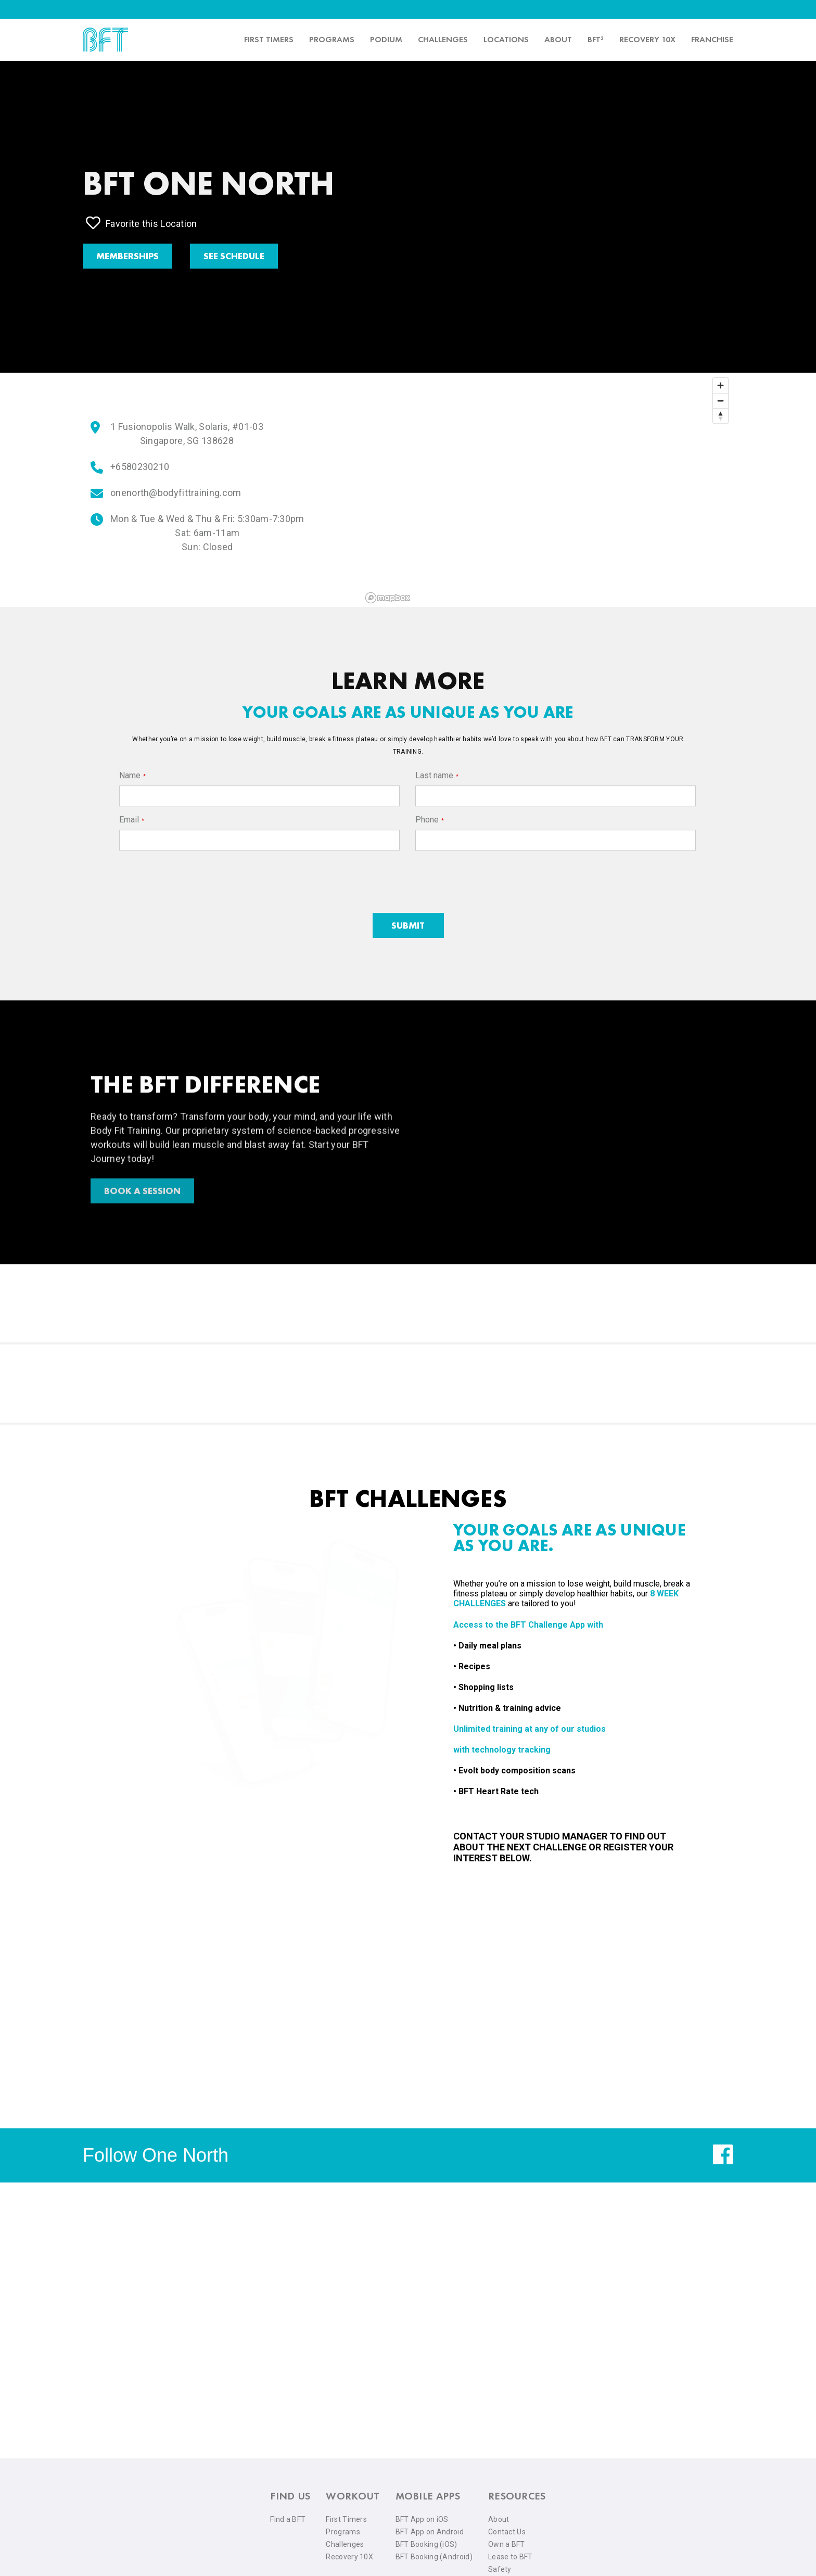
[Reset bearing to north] (720, 415)
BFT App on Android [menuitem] (430, 2532)
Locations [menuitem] (506, 39)
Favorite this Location (141, 222)
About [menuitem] (558, 39)
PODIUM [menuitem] (386, 39)
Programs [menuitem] (331, 39)
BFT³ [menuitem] (596, 39)
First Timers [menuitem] (346, 2519)
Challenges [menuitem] (443, 39)
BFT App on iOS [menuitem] (422, 2519)
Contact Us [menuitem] (507, 2532)
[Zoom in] (720, 385)
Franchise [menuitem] (712, 39)
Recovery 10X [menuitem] (349, 2557)
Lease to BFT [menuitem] (510, 2557)
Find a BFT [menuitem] (287, 2519)
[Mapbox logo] (388, 598)
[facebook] (722, 2162)
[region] (547, 490)
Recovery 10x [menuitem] (647, 39)
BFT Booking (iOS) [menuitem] (426, 2544)
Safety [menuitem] (500, 2569)
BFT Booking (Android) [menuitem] (434, 2557)
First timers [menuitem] (269, 39)
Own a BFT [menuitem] (506, 2544)
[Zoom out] (720, 400)
